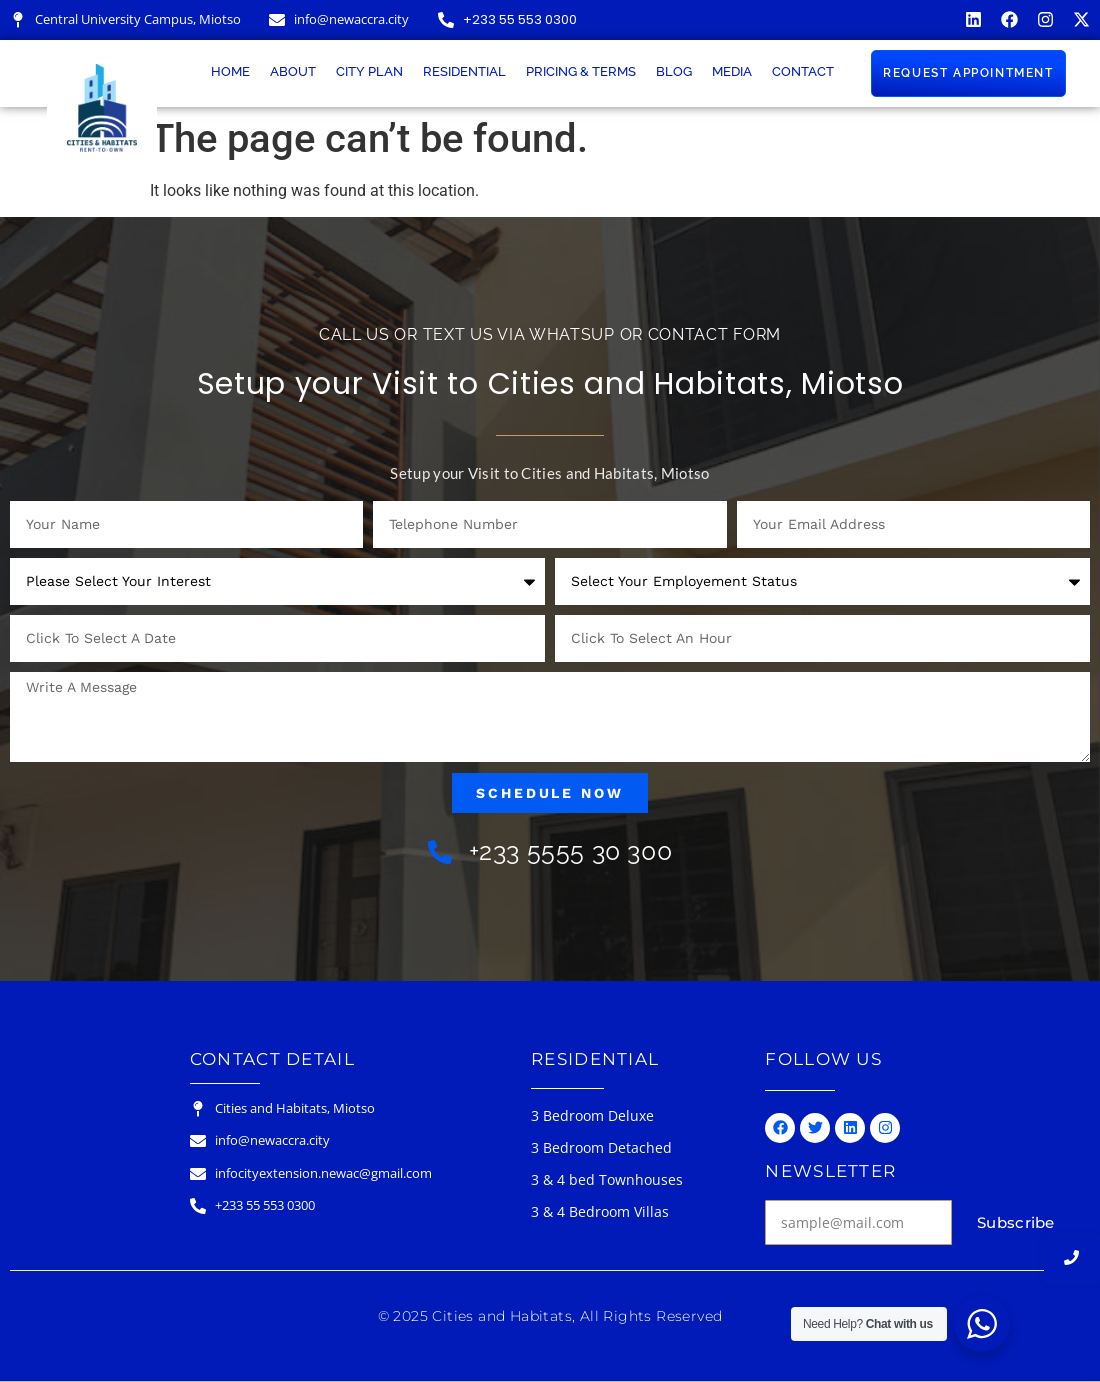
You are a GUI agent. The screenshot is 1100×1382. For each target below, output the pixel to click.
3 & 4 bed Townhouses (607, 1179)
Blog (674, 71)
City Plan (369, 71)
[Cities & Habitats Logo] (102, 108)
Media (732, 71)
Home (230, 71)
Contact (803, 71)
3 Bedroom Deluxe (592, 1115)
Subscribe (1016, 1222)
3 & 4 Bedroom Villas (600, 1211)
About (293, 71)
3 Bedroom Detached (601, 1147)
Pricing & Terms (581, 71)
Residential (464, 71)
